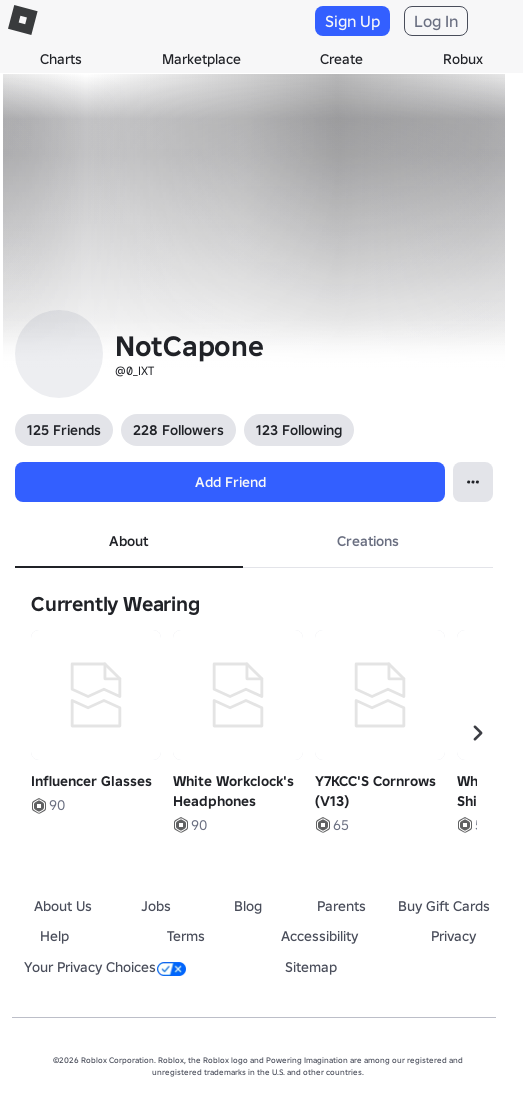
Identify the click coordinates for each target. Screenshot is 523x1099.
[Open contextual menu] (473, 482)
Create (341, 59)
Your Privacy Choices (105, 967)
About (128, 541)
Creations (368, 541)
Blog (248, 906)
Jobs (156, 906)
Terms (186, 936)
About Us (63, 906)
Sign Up (352, 21)
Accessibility (319, 936)
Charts (61, 59)
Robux (463, 59)
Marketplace (201, 59)
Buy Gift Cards (444, 906)
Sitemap (311, 967)
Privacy (453, 936)
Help (54, 936)
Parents (341, 906)
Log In (436, 21)
